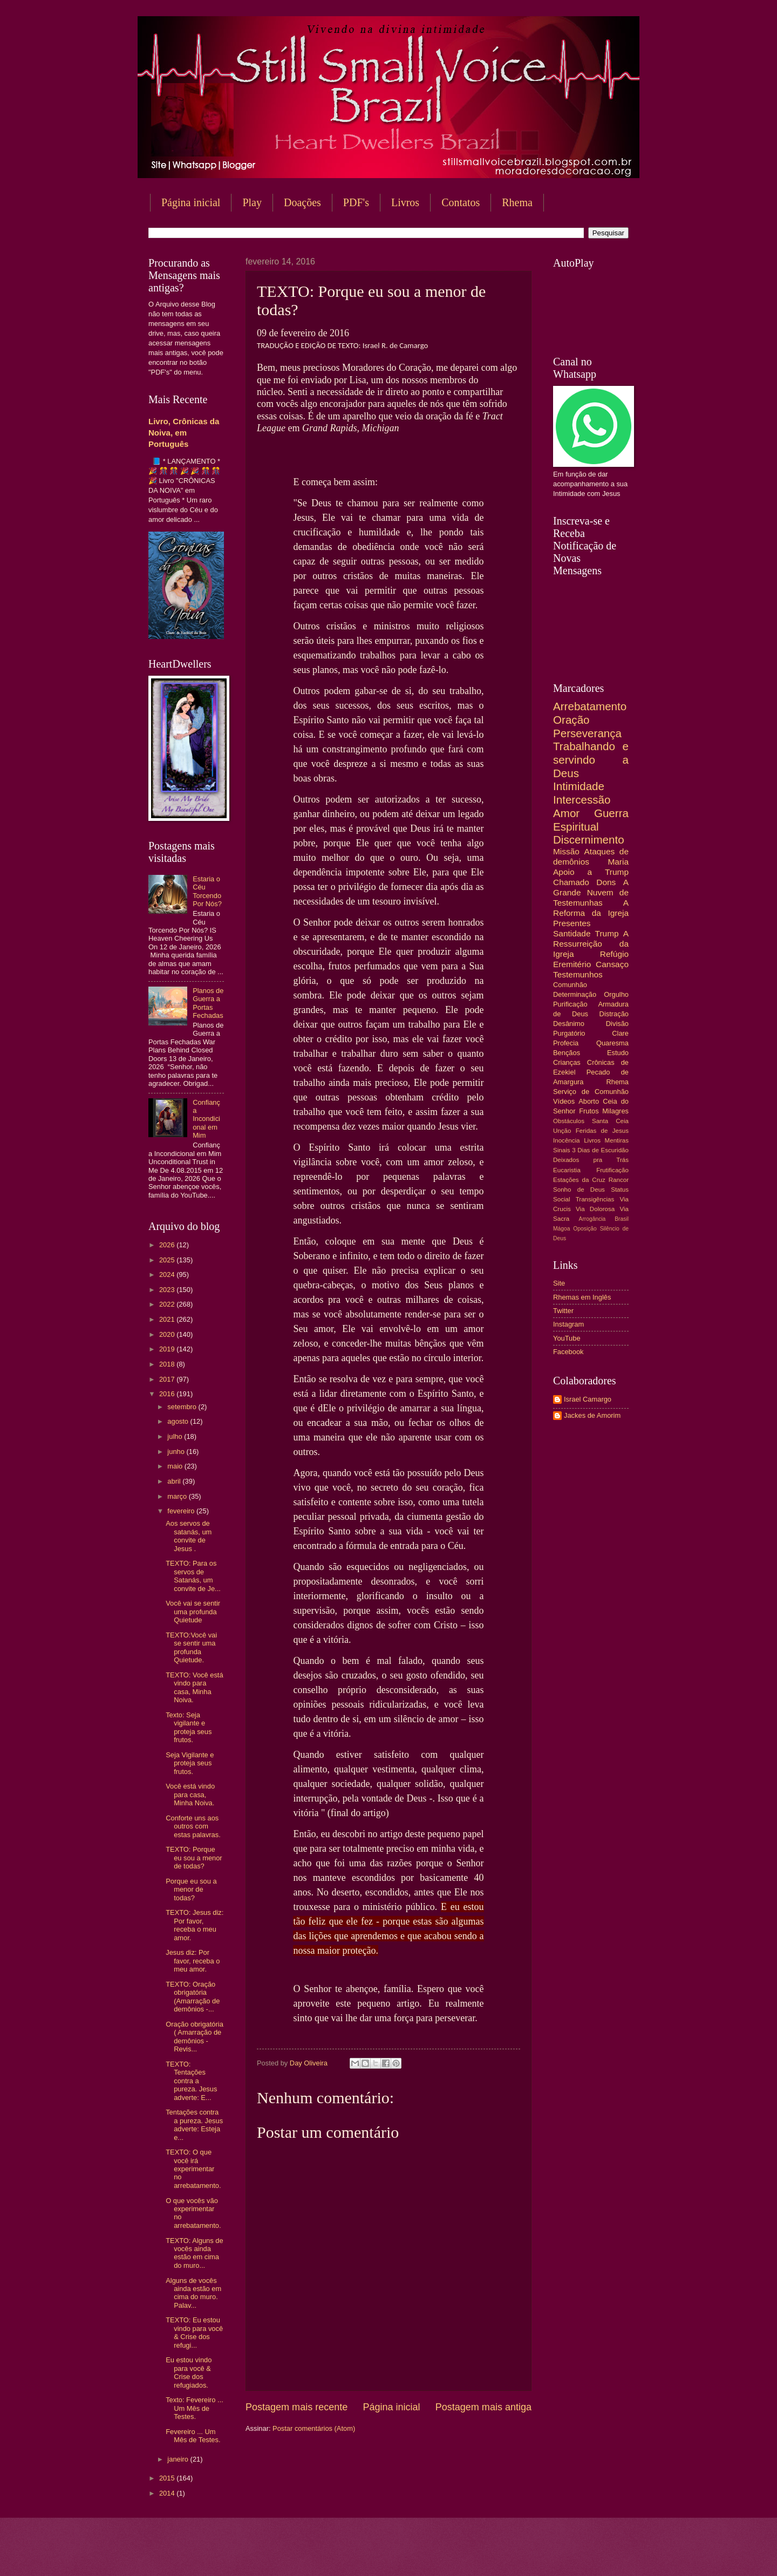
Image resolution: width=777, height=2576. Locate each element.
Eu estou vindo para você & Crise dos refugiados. (189, 2372)
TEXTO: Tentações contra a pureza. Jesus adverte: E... (191, 2081)
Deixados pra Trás (591, 1160)
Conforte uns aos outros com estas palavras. (193, 1826)
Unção (562, 1130)
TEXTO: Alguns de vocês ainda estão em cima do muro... (194, 2253)
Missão (566, 851)
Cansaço (612, 964)
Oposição (585, 1229)
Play (252, 202)
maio (175, 1466)
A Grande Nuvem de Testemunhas (591, 892)
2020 (167, 1334)
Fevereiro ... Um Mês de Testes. (193, 2436)
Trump (607, 933)
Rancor (619, 1180)
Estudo (618, 1053)
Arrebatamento (589, 706)
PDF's (356, 202)
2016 (167, 1394)
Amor (566, 813)
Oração (571, 719)
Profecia (565, 1043)
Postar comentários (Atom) (313, 2428)
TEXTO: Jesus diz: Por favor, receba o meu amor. (194, 1924)
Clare (620, 1033)
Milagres (615, 1111)
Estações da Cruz (579, 1180)
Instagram (568, 1324)
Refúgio (614, 954)
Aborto (588, 1101)
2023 (167, 1290)
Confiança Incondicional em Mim (206, 1119)
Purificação (570, 1004)
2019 (167, 1349)
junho (176, 1451)
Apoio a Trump (591, 871)
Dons (606, 882)
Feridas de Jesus (602, 1130)
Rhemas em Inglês (582, 1297)
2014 (167, 2493)
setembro (182, 1407)
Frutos (589, 1111)
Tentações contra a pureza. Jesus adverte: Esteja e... (194, 2124)
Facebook (568, 1352)
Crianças (567, 1062)
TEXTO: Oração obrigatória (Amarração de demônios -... (193, 1996)
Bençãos (566, 1053)
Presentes (572, 923)
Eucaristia (567, 1170)
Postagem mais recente (296, 2407)
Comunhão (570, 985)
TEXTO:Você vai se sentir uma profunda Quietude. (191, 1647)
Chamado (571, 882)
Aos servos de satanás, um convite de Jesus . (189, 1535)
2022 (167, 1304)
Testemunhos (578, 974)
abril (174, 1481)
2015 (167, 2478)
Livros (405, 202)
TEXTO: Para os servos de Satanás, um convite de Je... (193, 1575)
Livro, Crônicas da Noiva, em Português (183, 432)
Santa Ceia (610, 1121)
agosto (178, 1421)
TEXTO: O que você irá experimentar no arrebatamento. (193, 2169)
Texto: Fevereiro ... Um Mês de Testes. (194, 2408)
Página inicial (190, 202)
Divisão (617, 1023)
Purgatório (569, 1033)
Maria (618, 861)
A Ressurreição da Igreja (591, 944)
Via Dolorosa (595, 1209)
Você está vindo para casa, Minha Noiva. (190, 1794)
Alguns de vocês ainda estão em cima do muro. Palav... (193, 2292)
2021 (167, 1319)
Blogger (475, 2555)
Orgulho (616, 994)
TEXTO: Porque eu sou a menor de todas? (194, 1857)
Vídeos (564, 1101)
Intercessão (581, 799)
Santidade (572, 933)
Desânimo (568, 1023)
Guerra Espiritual (591, 820)
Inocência (566, 1140)
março (177, 1496)
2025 (167, 1260)
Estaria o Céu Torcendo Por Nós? (207, 891)
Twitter (563, 1311)
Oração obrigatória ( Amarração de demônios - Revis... (194, 2036)
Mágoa (561, 1229)
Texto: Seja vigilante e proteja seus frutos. (189, 1727)
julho (175, 1436)
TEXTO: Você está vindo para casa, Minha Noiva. (194, 1687)
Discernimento (588, 839)
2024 (167, 1274)
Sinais (561, 1150)
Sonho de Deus (579, 1189)
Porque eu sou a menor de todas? (191, 1889)
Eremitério (572, 964)
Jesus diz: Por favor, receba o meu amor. (193, 1960)
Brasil (622, 1219)
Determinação (574, 994)
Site (559, 1283)
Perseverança (587, 733)
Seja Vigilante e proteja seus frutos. (190, 1763)
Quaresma (612, 1043)
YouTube (567, 1338)
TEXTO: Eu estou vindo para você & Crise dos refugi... (194, 2332)
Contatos (460, 202)
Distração (614, 1014)
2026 (167, 1245)
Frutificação (612, 1170)
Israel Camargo (587, 1399)
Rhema (517, 202)
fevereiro (181, 1511)
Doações (302, 202)
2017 (167, 1379)
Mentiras (617, 1140)
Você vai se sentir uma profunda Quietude (193, 1611)
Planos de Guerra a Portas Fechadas (208, 1003)
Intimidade (578, 786)
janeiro (178, 2459)
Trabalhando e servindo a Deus (591, 759)
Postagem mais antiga (483, 2407)
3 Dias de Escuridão (600, 1150)
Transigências (595, 1199)
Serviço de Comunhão (591, 1092)
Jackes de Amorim (592, 1415)
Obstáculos (568, 1121)
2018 (167, 1364)
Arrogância (592, 1219)
